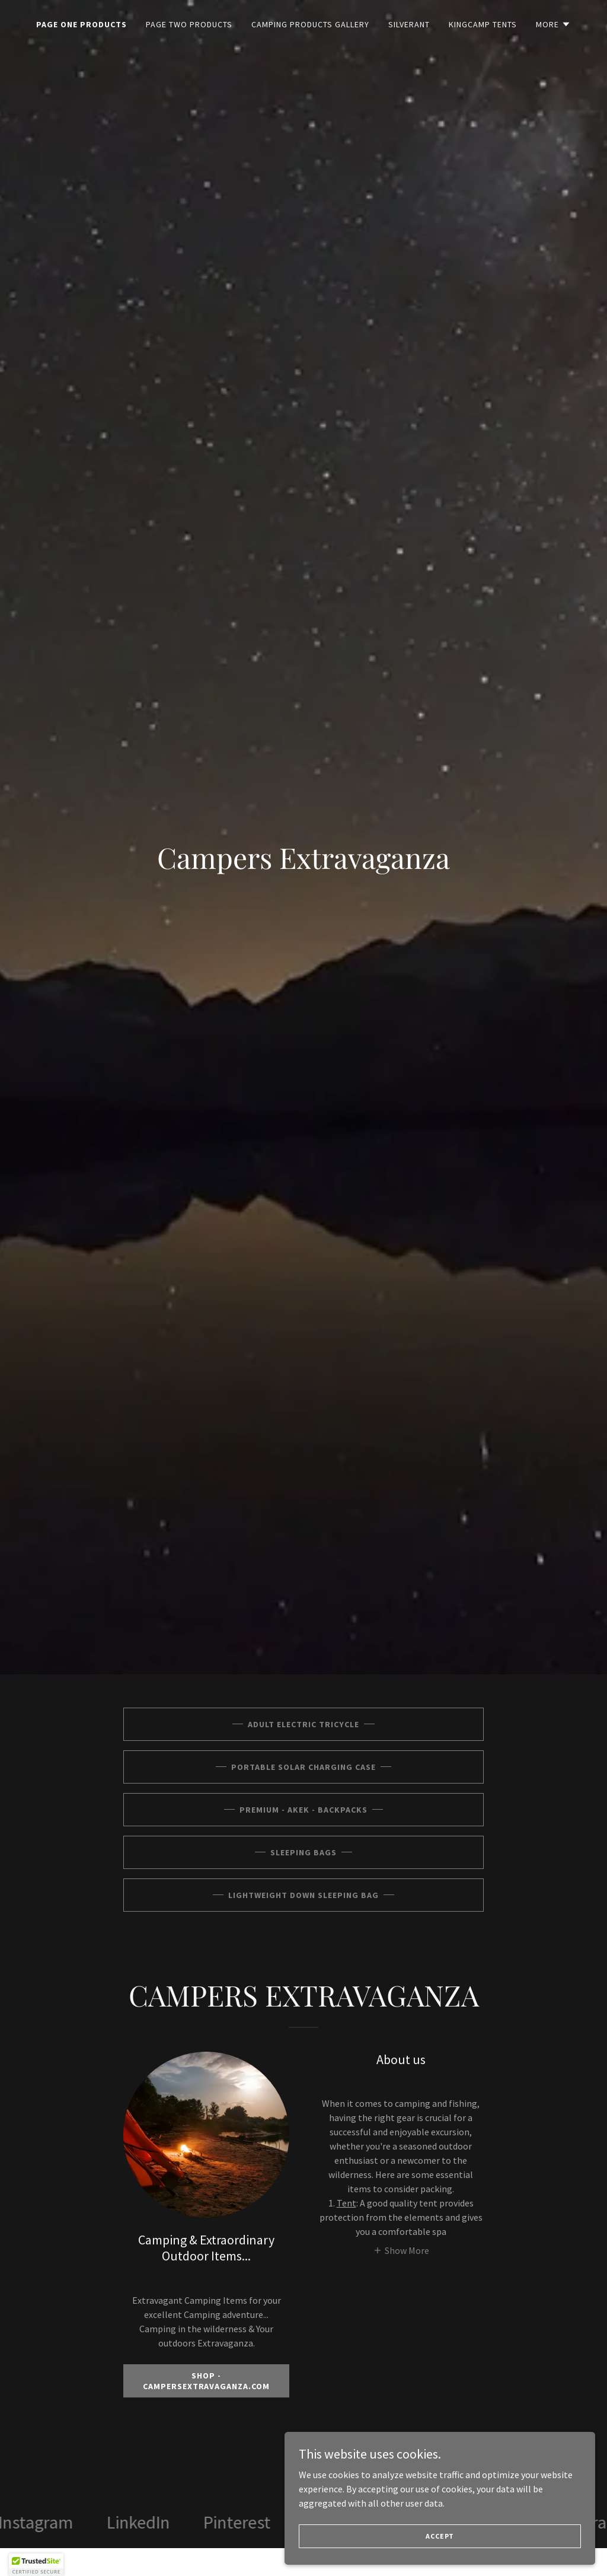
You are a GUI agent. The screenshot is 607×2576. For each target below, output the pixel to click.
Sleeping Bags (303, 1852)
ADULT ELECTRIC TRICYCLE (303, 1724)
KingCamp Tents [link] (483, 24)
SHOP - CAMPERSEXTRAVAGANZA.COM (206, 2381)
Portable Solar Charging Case (303, 1767)
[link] (79, 2522)
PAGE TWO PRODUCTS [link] (189, 24)
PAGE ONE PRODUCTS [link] (81, 24)
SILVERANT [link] (409, 24)
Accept (474, 2533)
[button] (553, 24)
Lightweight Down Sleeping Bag (303, 1895)
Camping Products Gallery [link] (310, 24)
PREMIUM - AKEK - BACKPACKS (303, 1809)
